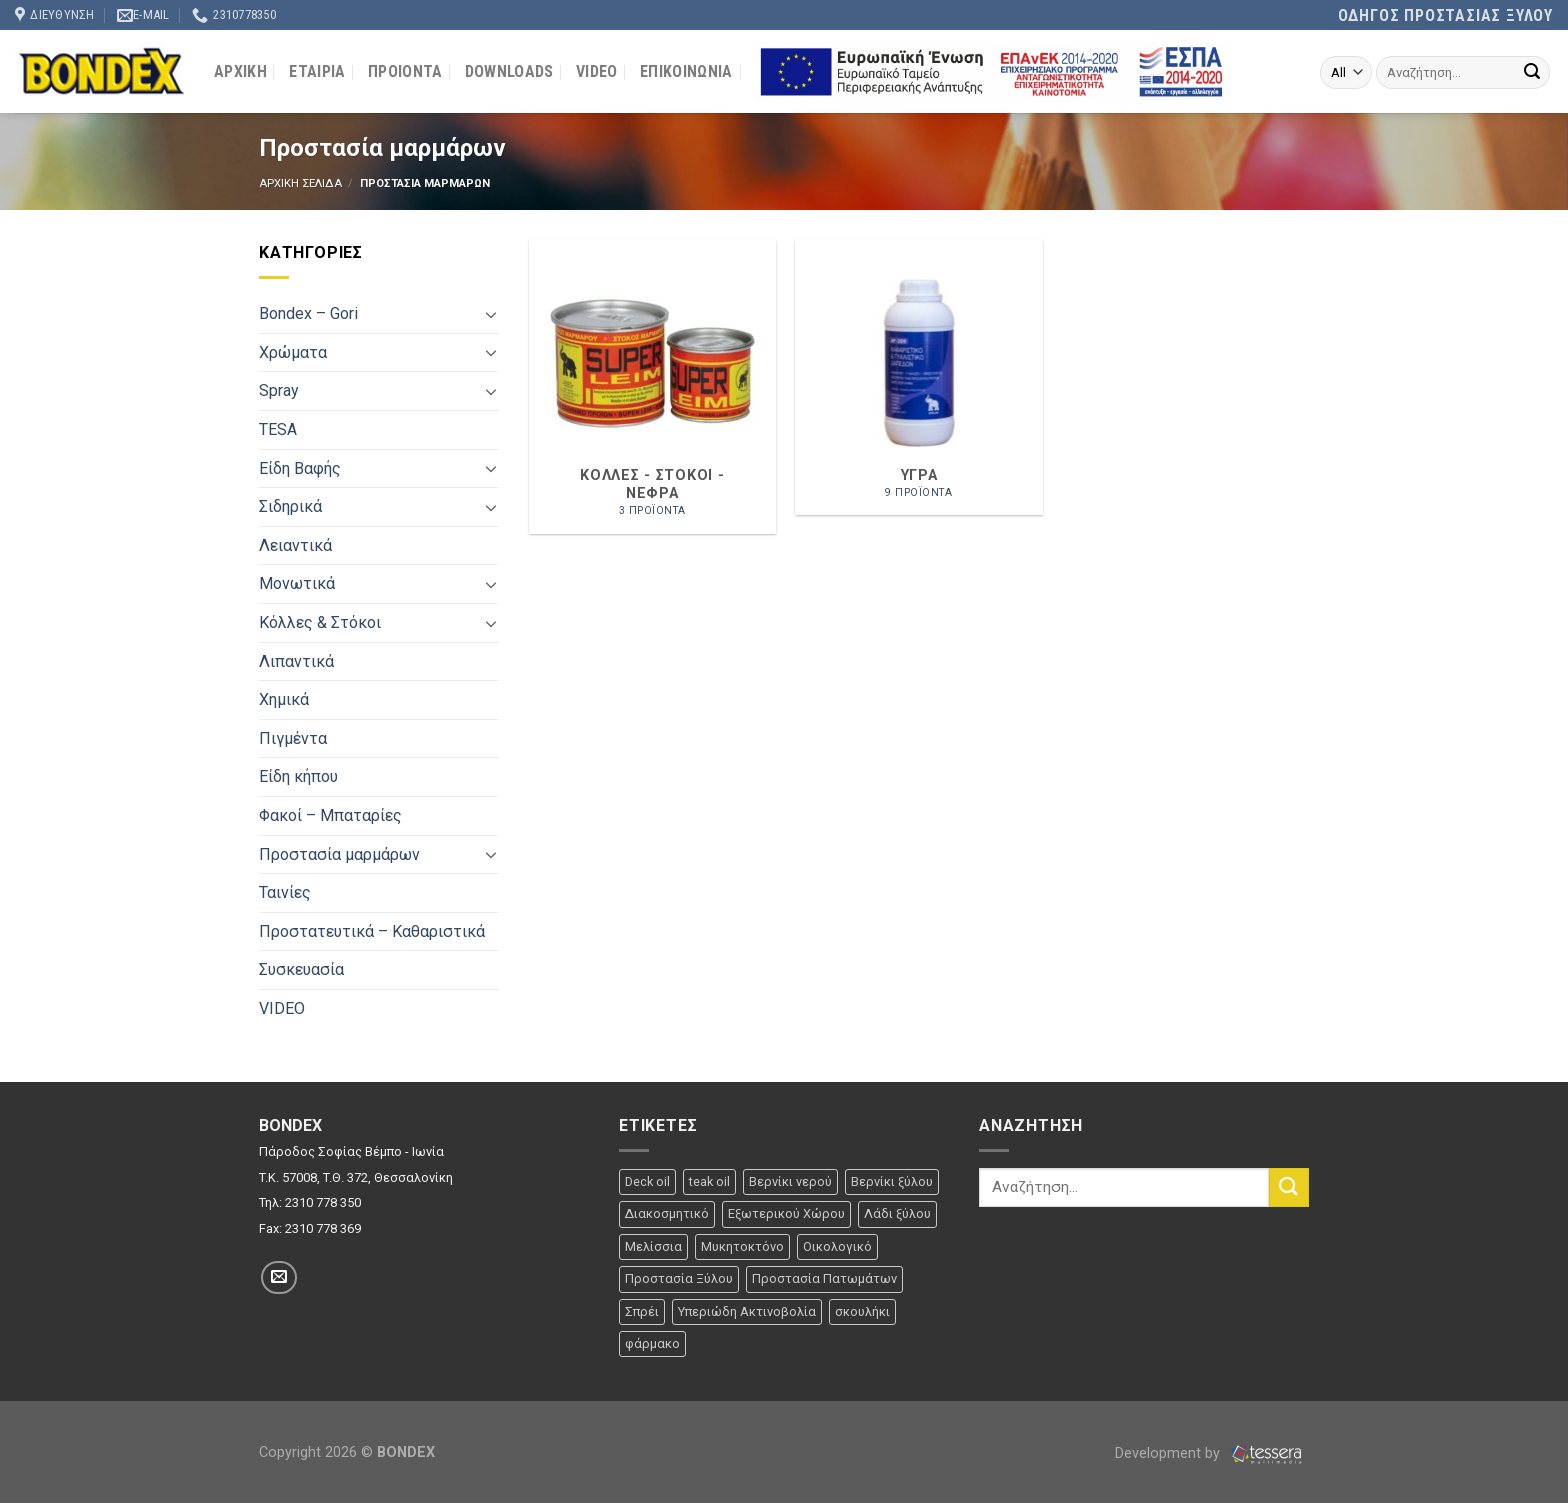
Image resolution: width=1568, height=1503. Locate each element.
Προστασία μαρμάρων (339, 854)
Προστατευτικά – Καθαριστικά (372, 931)
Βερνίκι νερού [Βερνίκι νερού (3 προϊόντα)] (790, 1181)
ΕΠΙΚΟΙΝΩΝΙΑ (686, 71)
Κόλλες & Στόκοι (320, 622)
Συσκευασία (301, 969)
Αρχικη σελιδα (300, 183)
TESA (278, 429)
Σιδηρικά (290, 506)
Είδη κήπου (298, 776)
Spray (279, 390)
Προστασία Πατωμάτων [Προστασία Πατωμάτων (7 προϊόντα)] (824, 1278)
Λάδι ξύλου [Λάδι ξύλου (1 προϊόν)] (897, 1213)
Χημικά (284, 699)
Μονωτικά (297, 583)
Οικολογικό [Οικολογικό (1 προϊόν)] (837, 1246)
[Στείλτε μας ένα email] (279, 1277)
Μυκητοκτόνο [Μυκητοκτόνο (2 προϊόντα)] (742, 1246)
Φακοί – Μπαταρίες (330, 815)
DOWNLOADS (509, 71)
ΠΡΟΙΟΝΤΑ (405, 71)
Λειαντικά (295, 545)
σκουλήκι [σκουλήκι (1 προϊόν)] (862, 1311)
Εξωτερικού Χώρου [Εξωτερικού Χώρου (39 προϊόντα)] (786, 1213)
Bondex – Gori (308, 313)
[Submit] (1532, 73)
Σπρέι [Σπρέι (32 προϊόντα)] (642, 1311)
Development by (1212, 1453)
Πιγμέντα (293, 738)
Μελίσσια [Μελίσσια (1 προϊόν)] (653, 1246)
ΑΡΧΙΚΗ (240, 71)
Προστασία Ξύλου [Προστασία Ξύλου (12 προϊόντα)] (679, 1278)
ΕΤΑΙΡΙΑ (317, 71)
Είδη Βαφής (300, 468)
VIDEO (597, 71)
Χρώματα (293, 352)
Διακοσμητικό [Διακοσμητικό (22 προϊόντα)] (667, 1213)
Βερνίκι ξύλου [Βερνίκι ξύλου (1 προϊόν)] (892, 1181)
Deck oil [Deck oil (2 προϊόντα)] (647, 1181)
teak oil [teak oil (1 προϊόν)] (709, 1181)
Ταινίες (285, 892)
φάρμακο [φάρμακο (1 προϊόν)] (652, 1343)
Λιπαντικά (296, 661)
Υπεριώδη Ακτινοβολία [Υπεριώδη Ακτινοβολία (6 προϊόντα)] (747, 1311)
